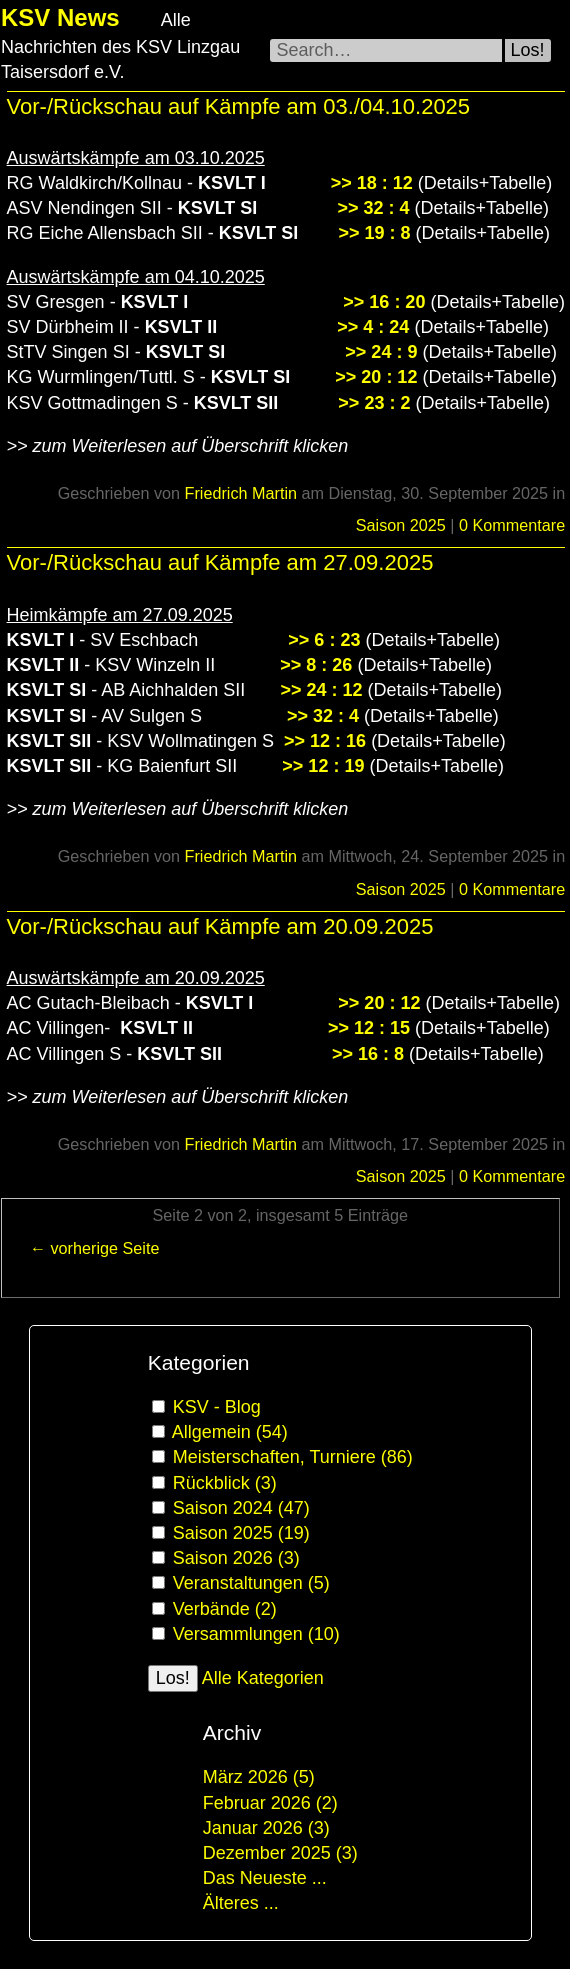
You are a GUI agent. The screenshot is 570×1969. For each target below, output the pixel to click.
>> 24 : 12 (321, 690)
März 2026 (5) (259, 1777)
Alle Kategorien (263, 1678)
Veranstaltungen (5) (251, 1583)
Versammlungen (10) (256, 1634)
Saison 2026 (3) (236, 1558)
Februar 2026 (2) (270, 1803)
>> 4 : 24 (373, 327)
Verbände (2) (225, 1609)
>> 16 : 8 (368, 1054)
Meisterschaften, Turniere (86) (293, 1457)
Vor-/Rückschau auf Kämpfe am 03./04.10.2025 (239, 106)
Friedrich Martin (241, 493)
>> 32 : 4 (373, 208)
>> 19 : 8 (374, 233)
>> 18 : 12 (372, 183)
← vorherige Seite (95, 1248)
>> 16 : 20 (384, 302)
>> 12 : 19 (323, 766)
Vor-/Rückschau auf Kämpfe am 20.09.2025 (220, 926)
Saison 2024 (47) (241, 1508)
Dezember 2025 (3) (280, 1853)
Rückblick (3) (225, 1483)
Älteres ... (241, 1903)
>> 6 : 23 (324, 640)
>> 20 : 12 (373, 377)
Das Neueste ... (265, 1878)
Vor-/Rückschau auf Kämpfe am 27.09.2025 (220, 562)
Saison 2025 (401, 525)
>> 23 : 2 (374, 403)
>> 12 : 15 (369, 1028)
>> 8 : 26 (316, 665)
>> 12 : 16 (325, 741)
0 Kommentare (512, 525)
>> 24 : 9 (381, 352)
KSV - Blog (217, 1407)
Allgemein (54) (230, 1432)
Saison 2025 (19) (241, 1533)
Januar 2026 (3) (266, 1828)
